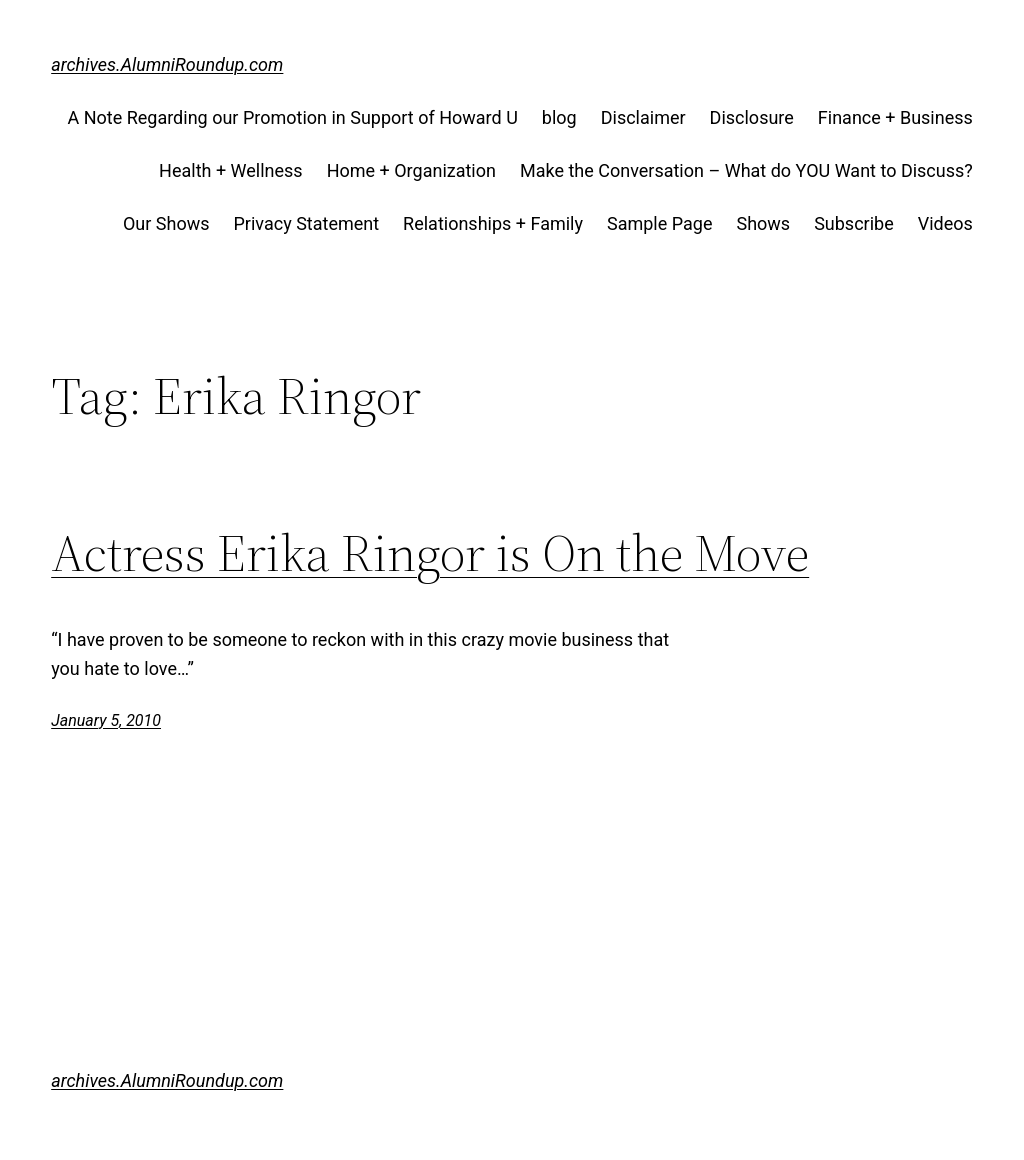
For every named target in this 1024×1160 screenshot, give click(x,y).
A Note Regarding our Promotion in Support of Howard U (292, 117)
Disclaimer (643, 117)
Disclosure (752, 117)
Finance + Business (895, 117)
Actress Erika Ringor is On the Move (430, 553)
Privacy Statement (307, 223)
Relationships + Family (493, 223)
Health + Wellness (231, 170)
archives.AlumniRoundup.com (167, 64)
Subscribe (854, 223)
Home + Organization (411, 170)
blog (559, 117)
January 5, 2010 (106, 720)
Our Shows (166, 223)
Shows (763, 223)
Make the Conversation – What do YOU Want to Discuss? (746, 170)
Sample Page (659, 223)
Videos (945, 223)
